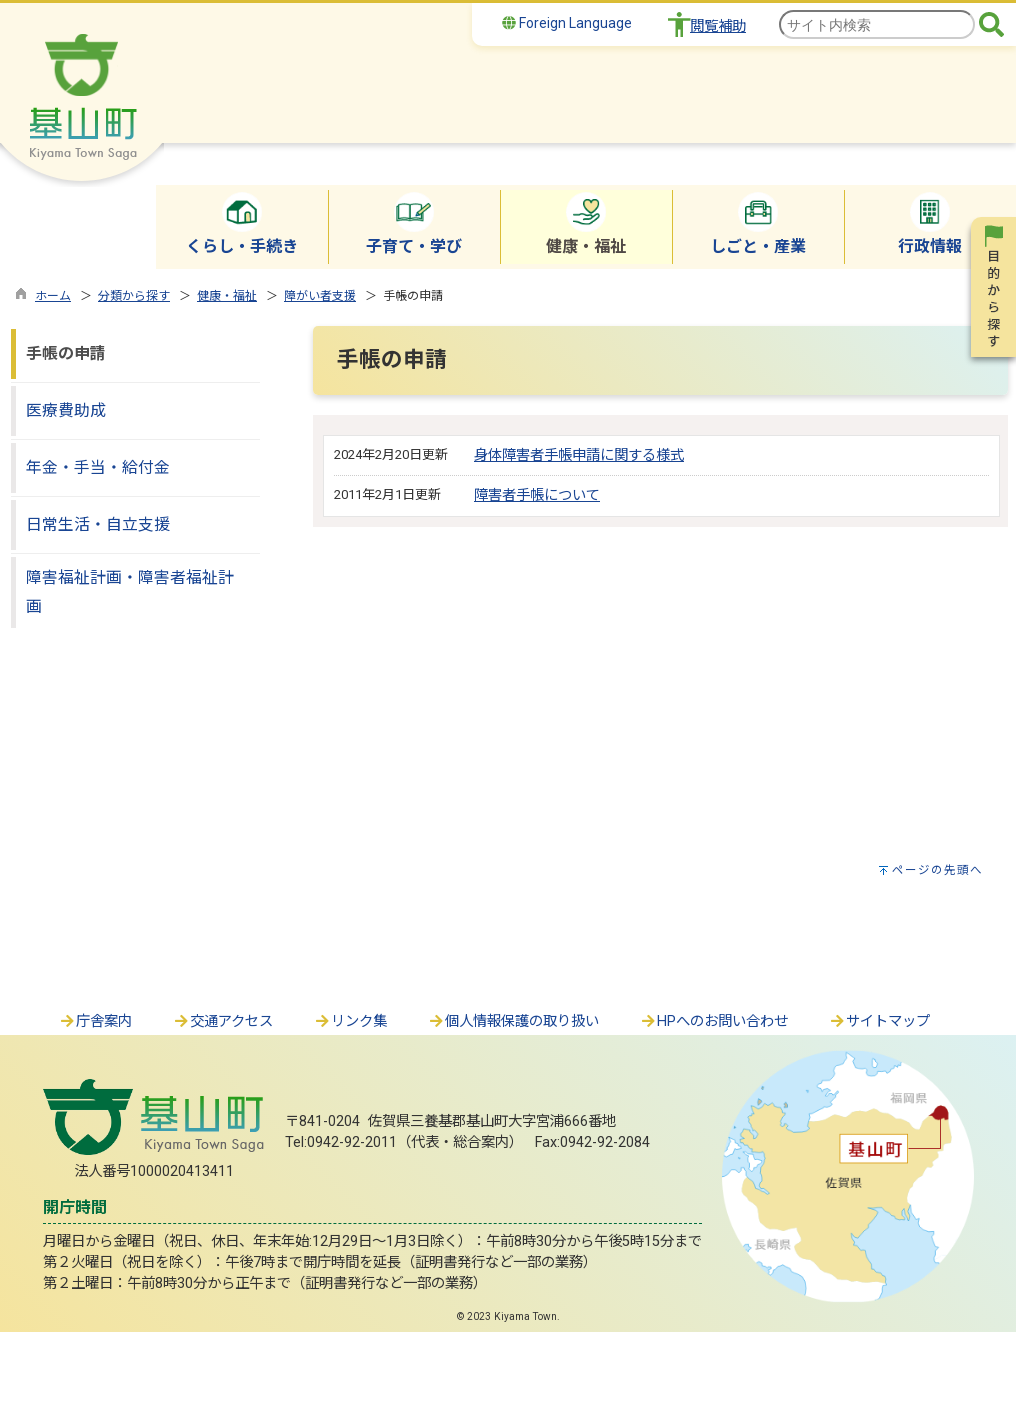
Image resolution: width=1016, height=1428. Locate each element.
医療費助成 (66, 410)
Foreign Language (567, 23)
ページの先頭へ (937, 870)
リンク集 (350, 1021)
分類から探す (134, 296)
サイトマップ (879, 1021)
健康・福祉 (227, 296)
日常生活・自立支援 (98, 524)
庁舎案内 (95, 1021)
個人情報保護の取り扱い (513, 1021)
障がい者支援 (320, 296)
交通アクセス (222, 1021)
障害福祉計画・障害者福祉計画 (130, 592)
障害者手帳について (537, 495)
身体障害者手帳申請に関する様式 (579, 455)
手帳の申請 (66, 353)
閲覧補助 (718, 26)
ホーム (53, 296)
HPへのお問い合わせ (713, 1021)
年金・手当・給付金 (98, 467)
